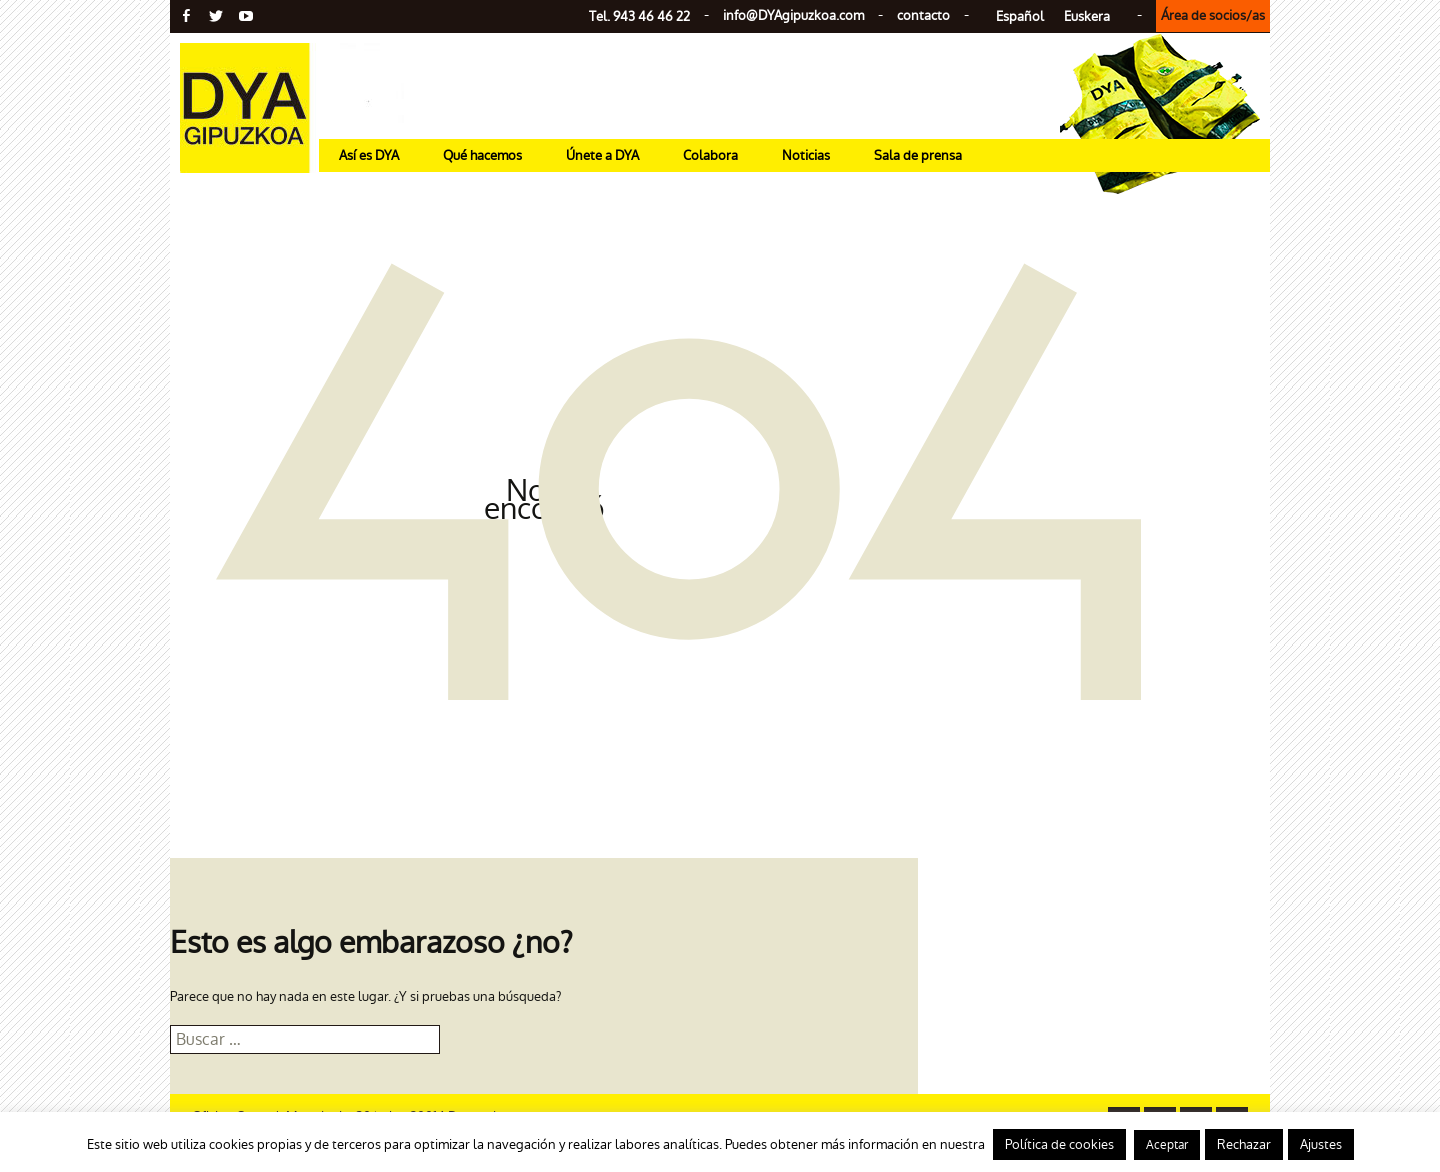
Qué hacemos (482, 155)
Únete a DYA (602, 155)
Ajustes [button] (1321, 1144)
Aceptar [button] (1167, 1145)
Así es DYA (369, 155)
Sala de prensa (918, 155)
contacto (923, 15)
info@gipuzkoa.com (793, 15)
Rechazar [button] (1244, 1144)
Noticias (806, 155)
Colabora (710, 155)
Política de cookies (1059, 1144)
